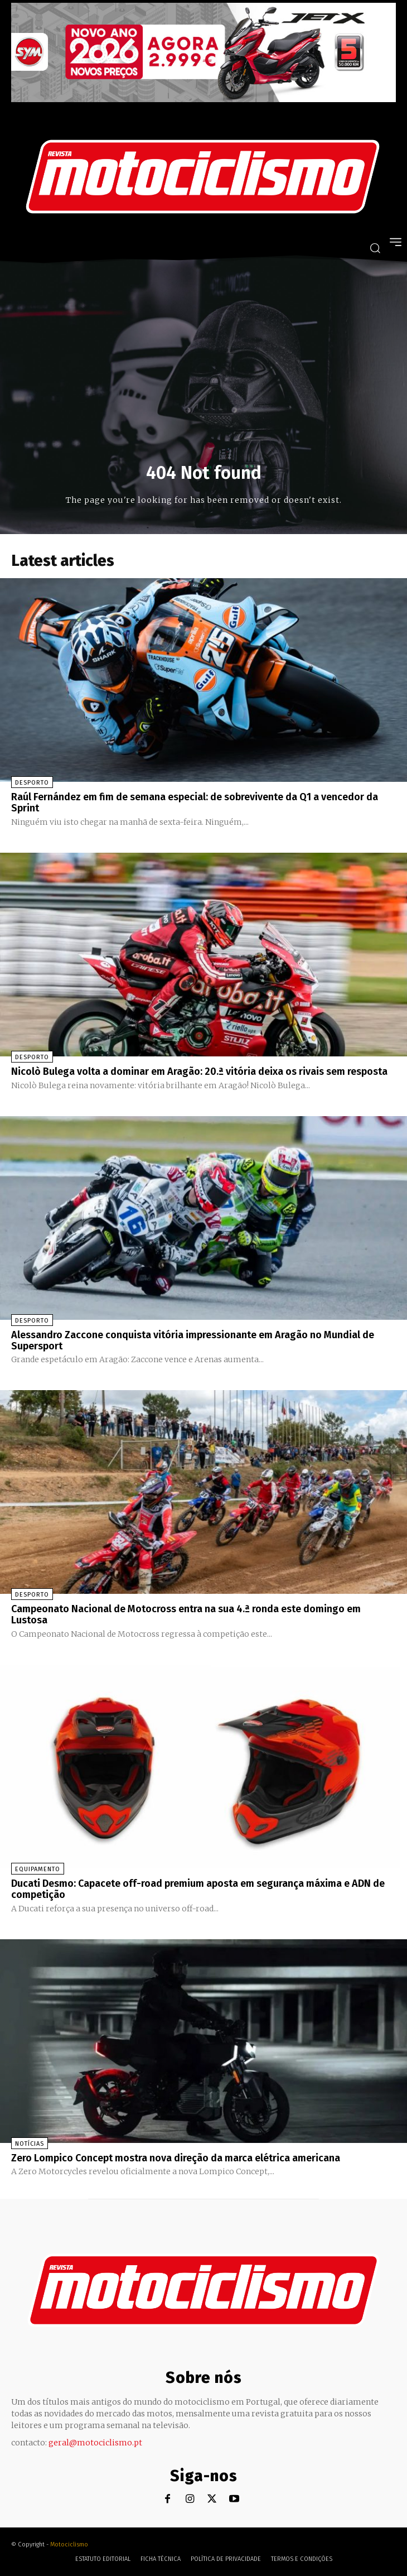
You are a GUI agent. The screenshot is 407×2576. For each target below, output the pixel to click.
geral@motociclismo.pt (95, 2443)
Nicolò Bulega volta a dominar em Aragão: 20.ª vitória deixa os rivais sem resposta (199, 1071)
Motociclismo (69, 2544)
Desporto (32, 782)
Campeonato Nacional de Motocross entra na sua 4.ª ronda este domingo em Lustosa (186, 1614)
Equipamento (37, 1869)
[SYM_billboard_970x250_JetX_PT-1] (203, 99)
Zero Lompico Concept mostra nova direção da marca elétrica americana (175, 2158)
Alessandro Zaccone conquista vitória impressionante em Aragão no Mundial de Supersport (192, 1340)
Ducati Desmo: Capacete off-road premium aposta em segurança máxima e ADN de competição (198, 1889)
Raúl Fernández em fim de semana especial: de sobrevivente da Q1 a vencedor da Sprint (194, 802)
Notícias (29, 2143)
